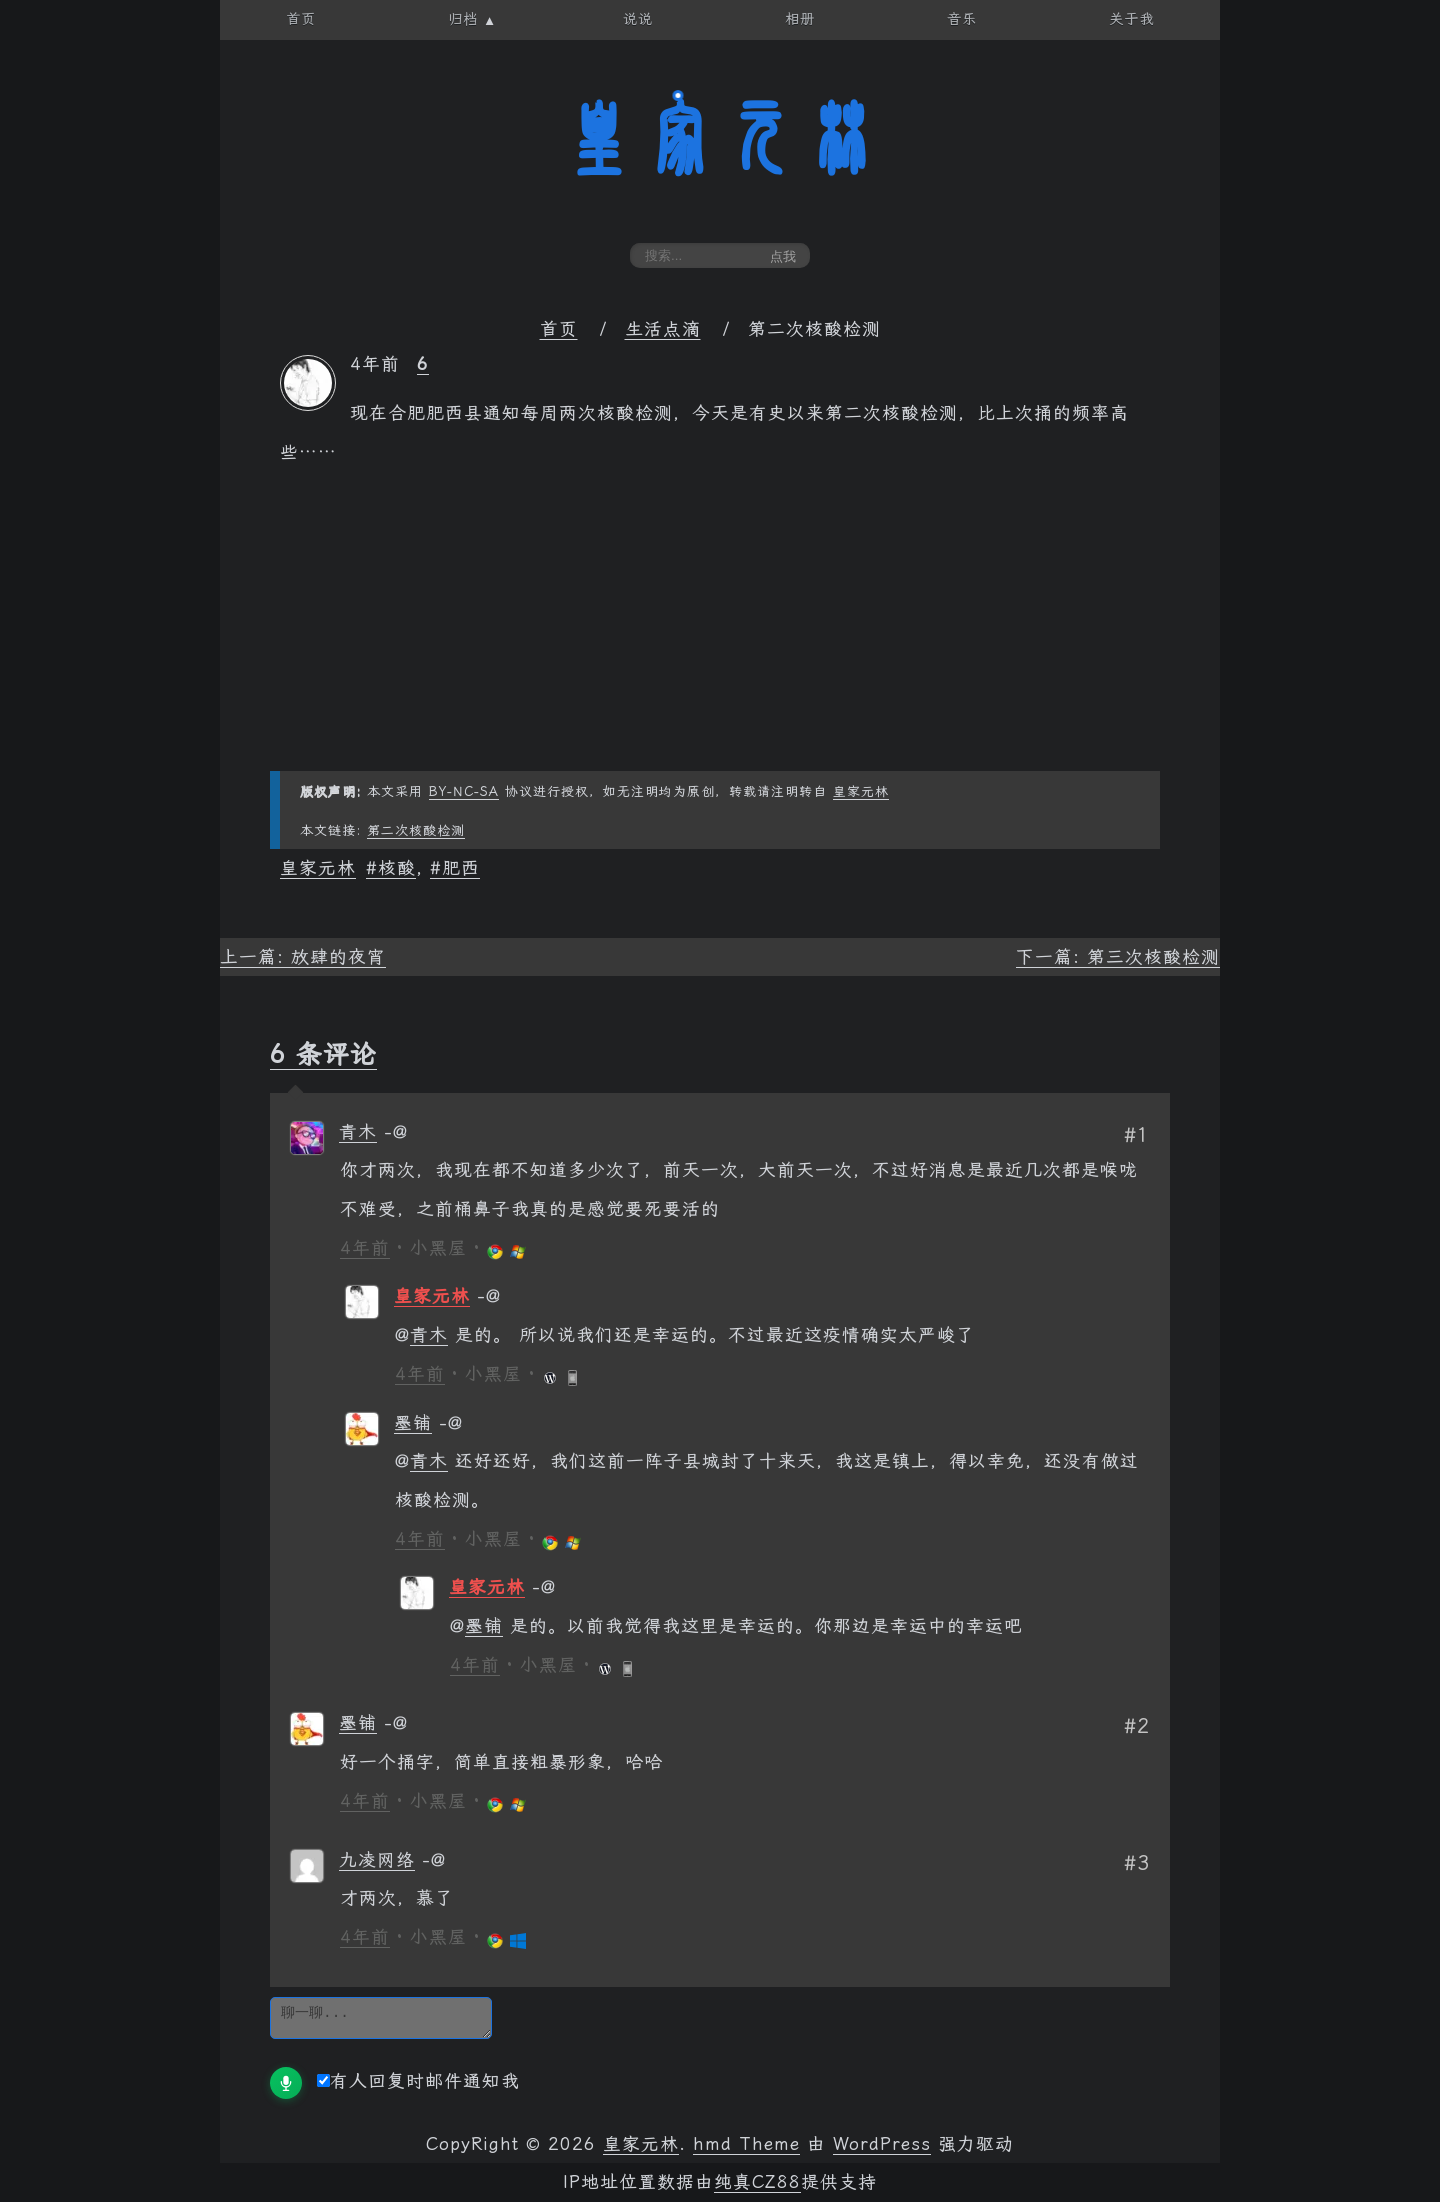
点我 (783, 256)
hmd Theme (746, 2144)
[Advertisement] (720, 631)
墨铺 (413, 1423)
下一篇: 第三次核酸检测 (1118, 957)
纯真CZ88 (757, 2182)
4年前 (365, 1248)
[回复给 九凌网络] (434, 1860)
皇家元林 (720, 139)
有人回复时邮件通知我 (418, 2081)
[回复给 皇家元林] (489, 1296)
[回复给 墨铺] (451, 1423)
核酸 (397, 868)
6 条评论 (323, 1054)
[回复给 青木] (396, 1132)
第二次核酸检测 (416, 830)
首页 (559, 329)
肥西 (461, 868)
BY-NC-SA (464, 791)
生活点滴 (663, 329)
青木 (358, 1132)
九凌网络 (377, 1860)
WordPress (882, 2144)
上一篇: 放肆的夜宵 (303, 957)
